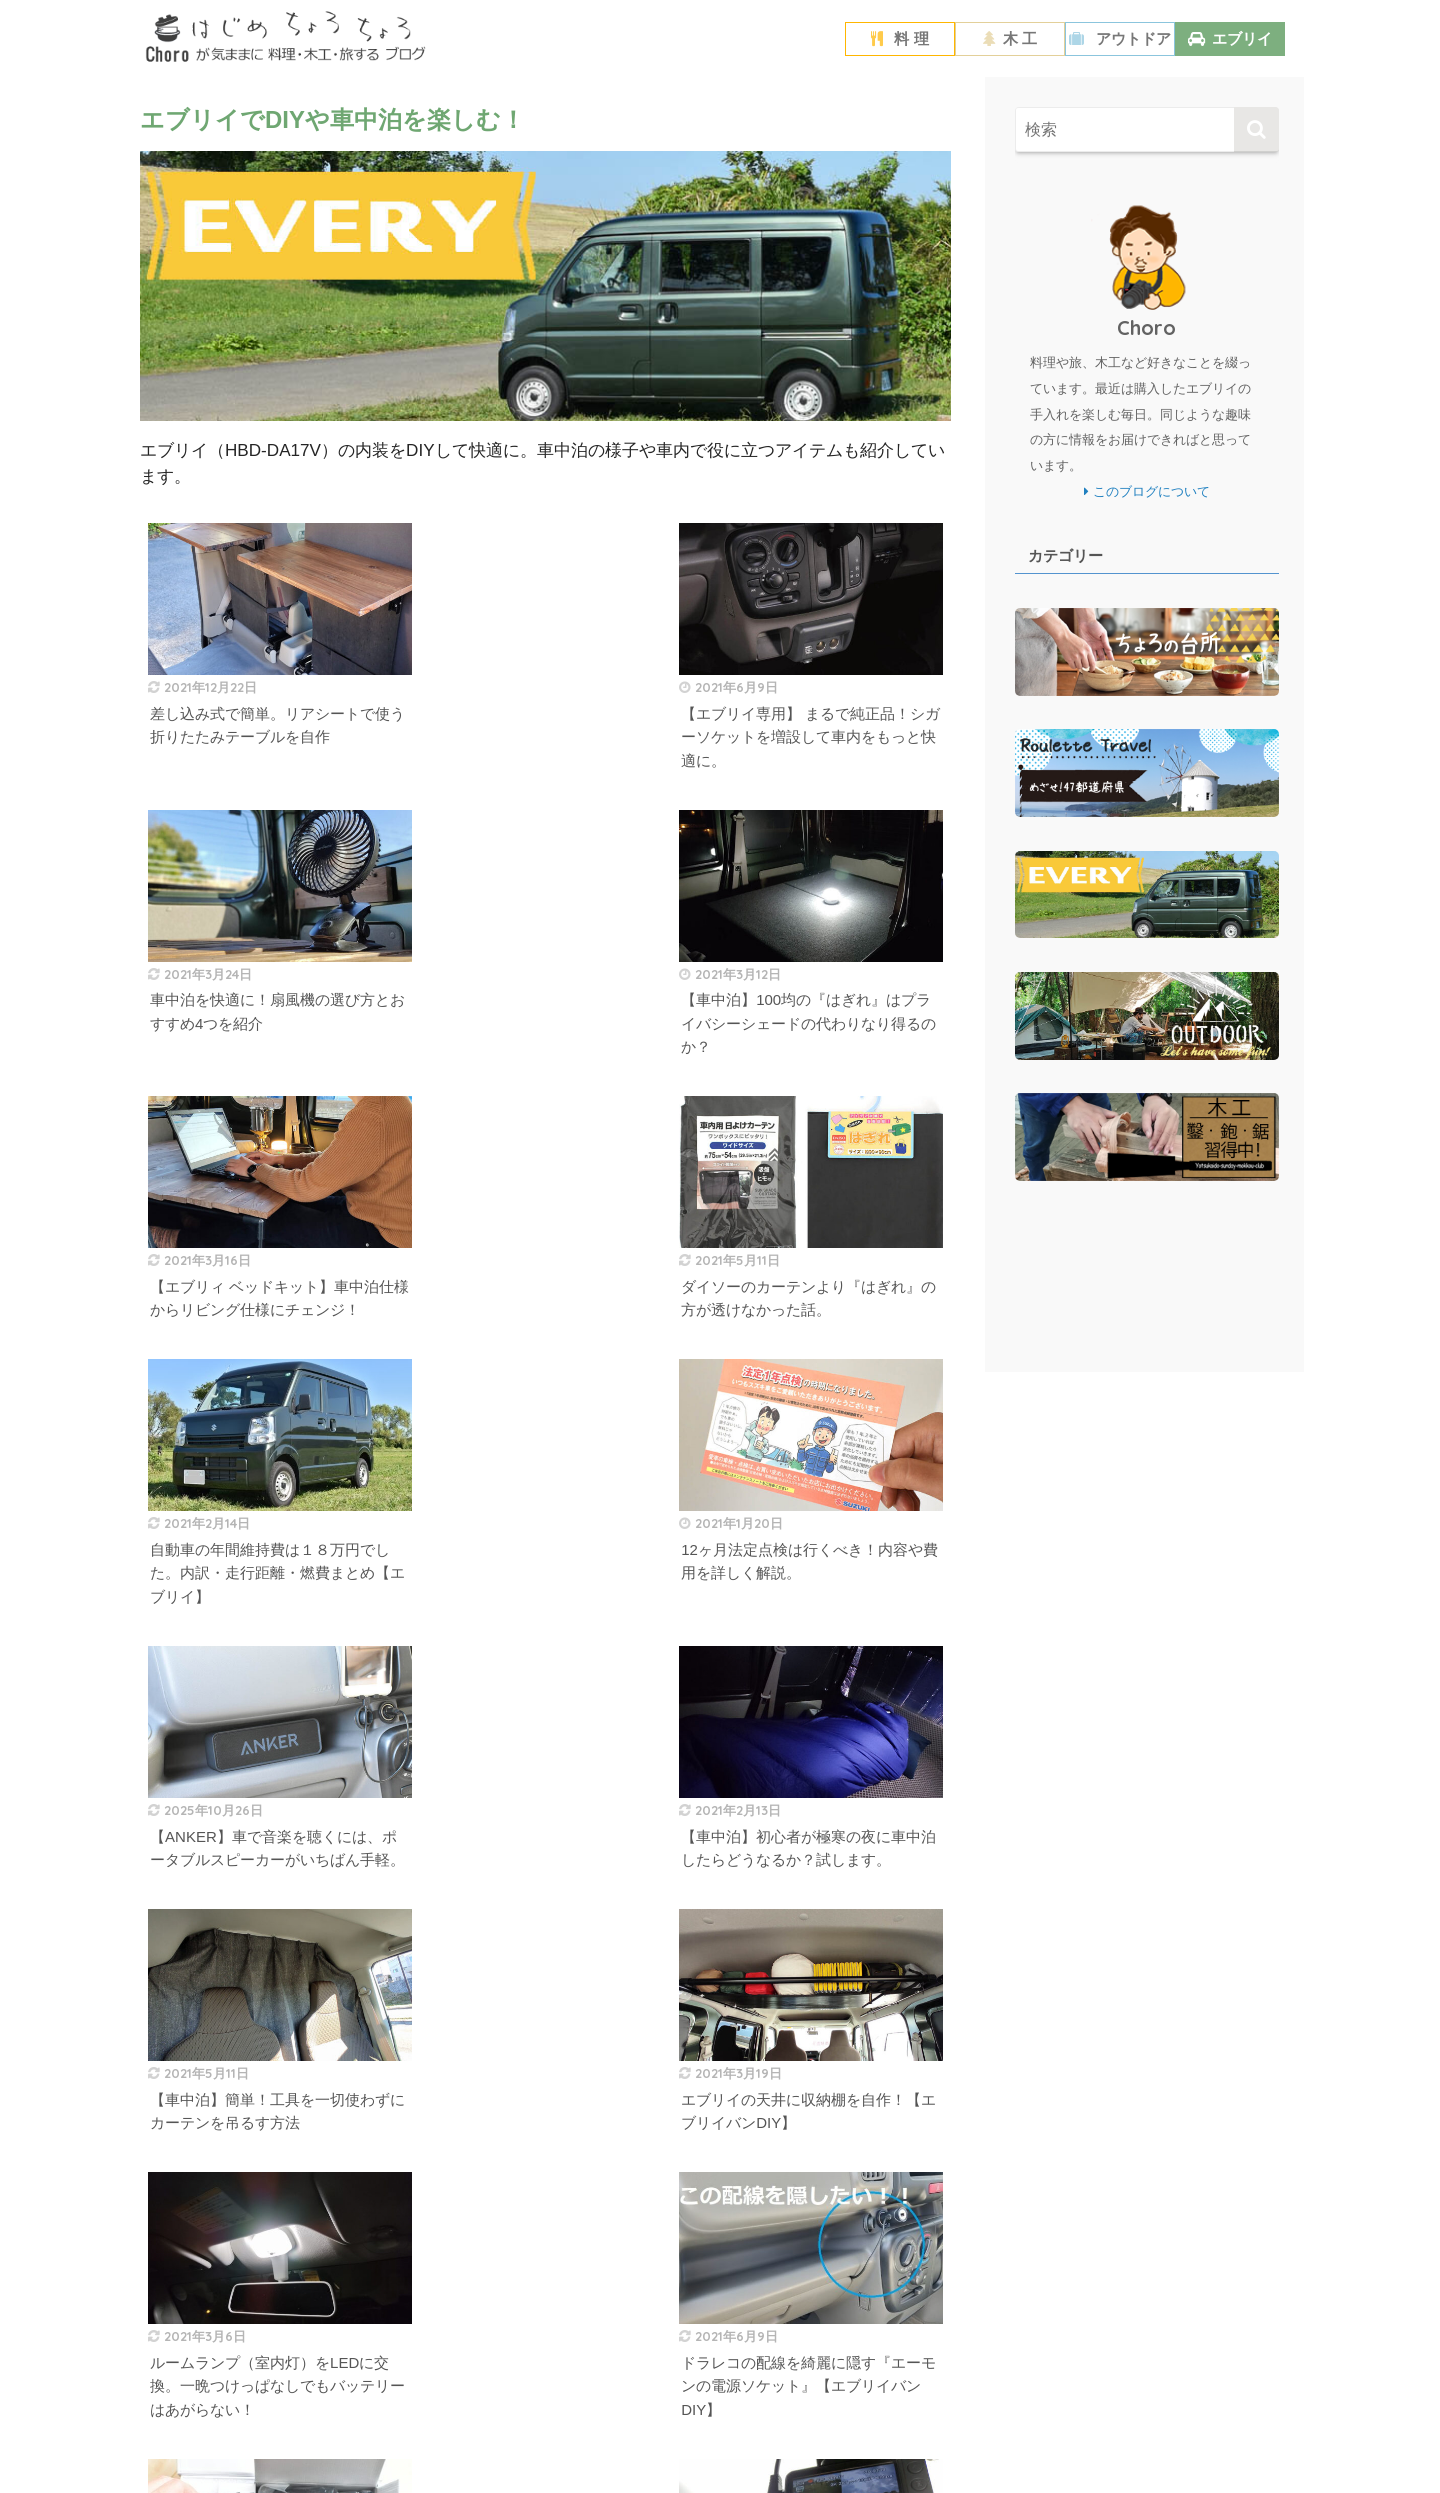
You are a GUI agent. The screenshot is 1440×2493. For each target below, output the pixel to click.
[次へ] (587, 2205)
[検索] (1256, 129)
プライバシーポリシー (676, 2442)
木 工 (1010, 38)
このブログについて (1147, 491)
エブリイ (1230, 38)
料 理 (899, 38)
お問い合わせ (788, 2442)
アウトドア (1119, 38)
